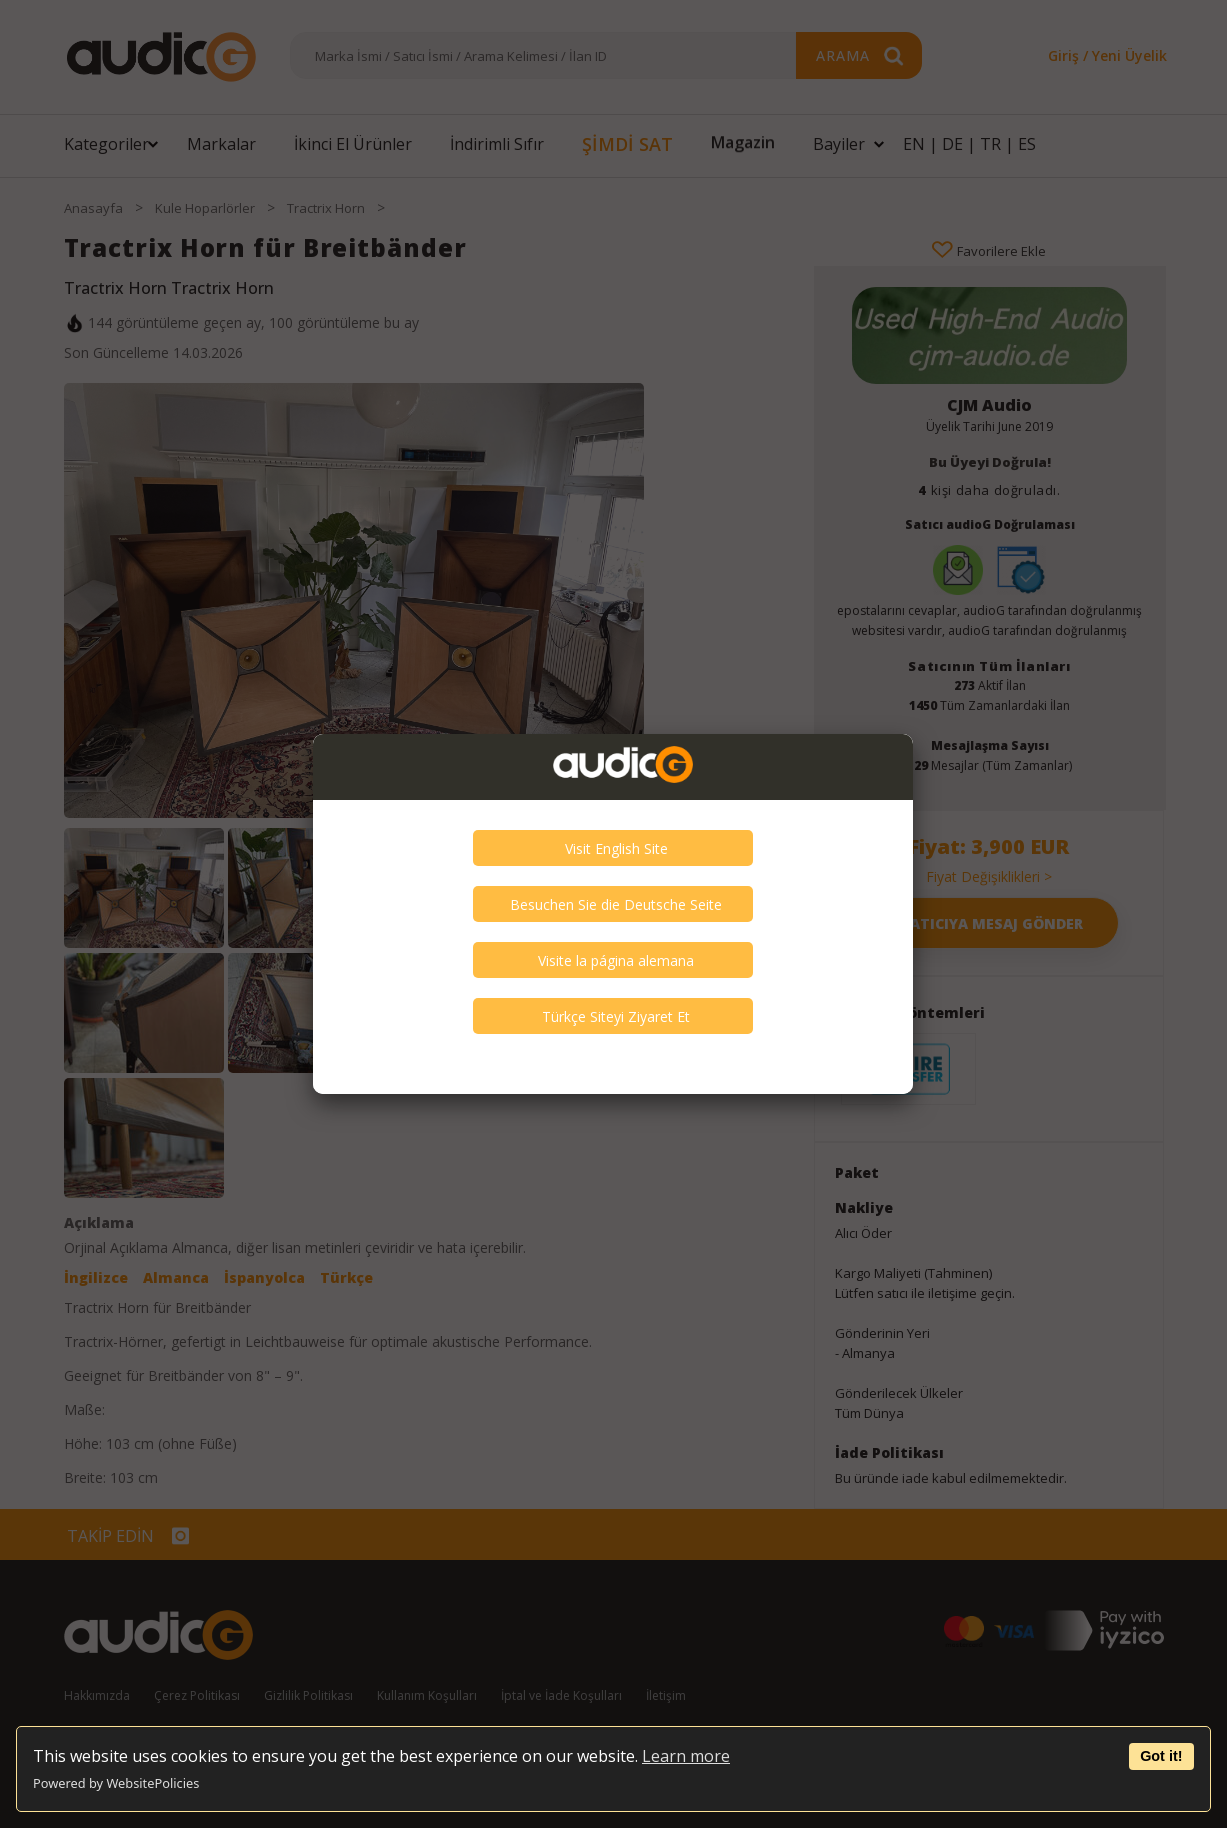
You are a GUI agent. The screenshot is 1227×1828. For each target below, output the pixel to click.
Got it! (1161, 1756)
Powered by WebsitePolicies (116, 1783)
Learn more (686, 1756)
